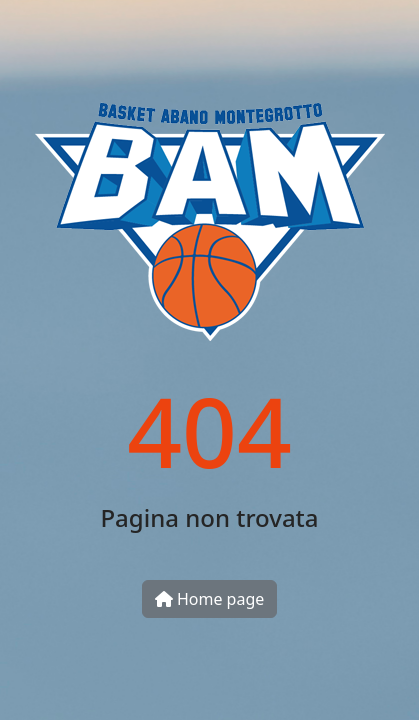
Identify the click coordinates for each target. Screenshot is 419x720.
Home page (210, 599)
